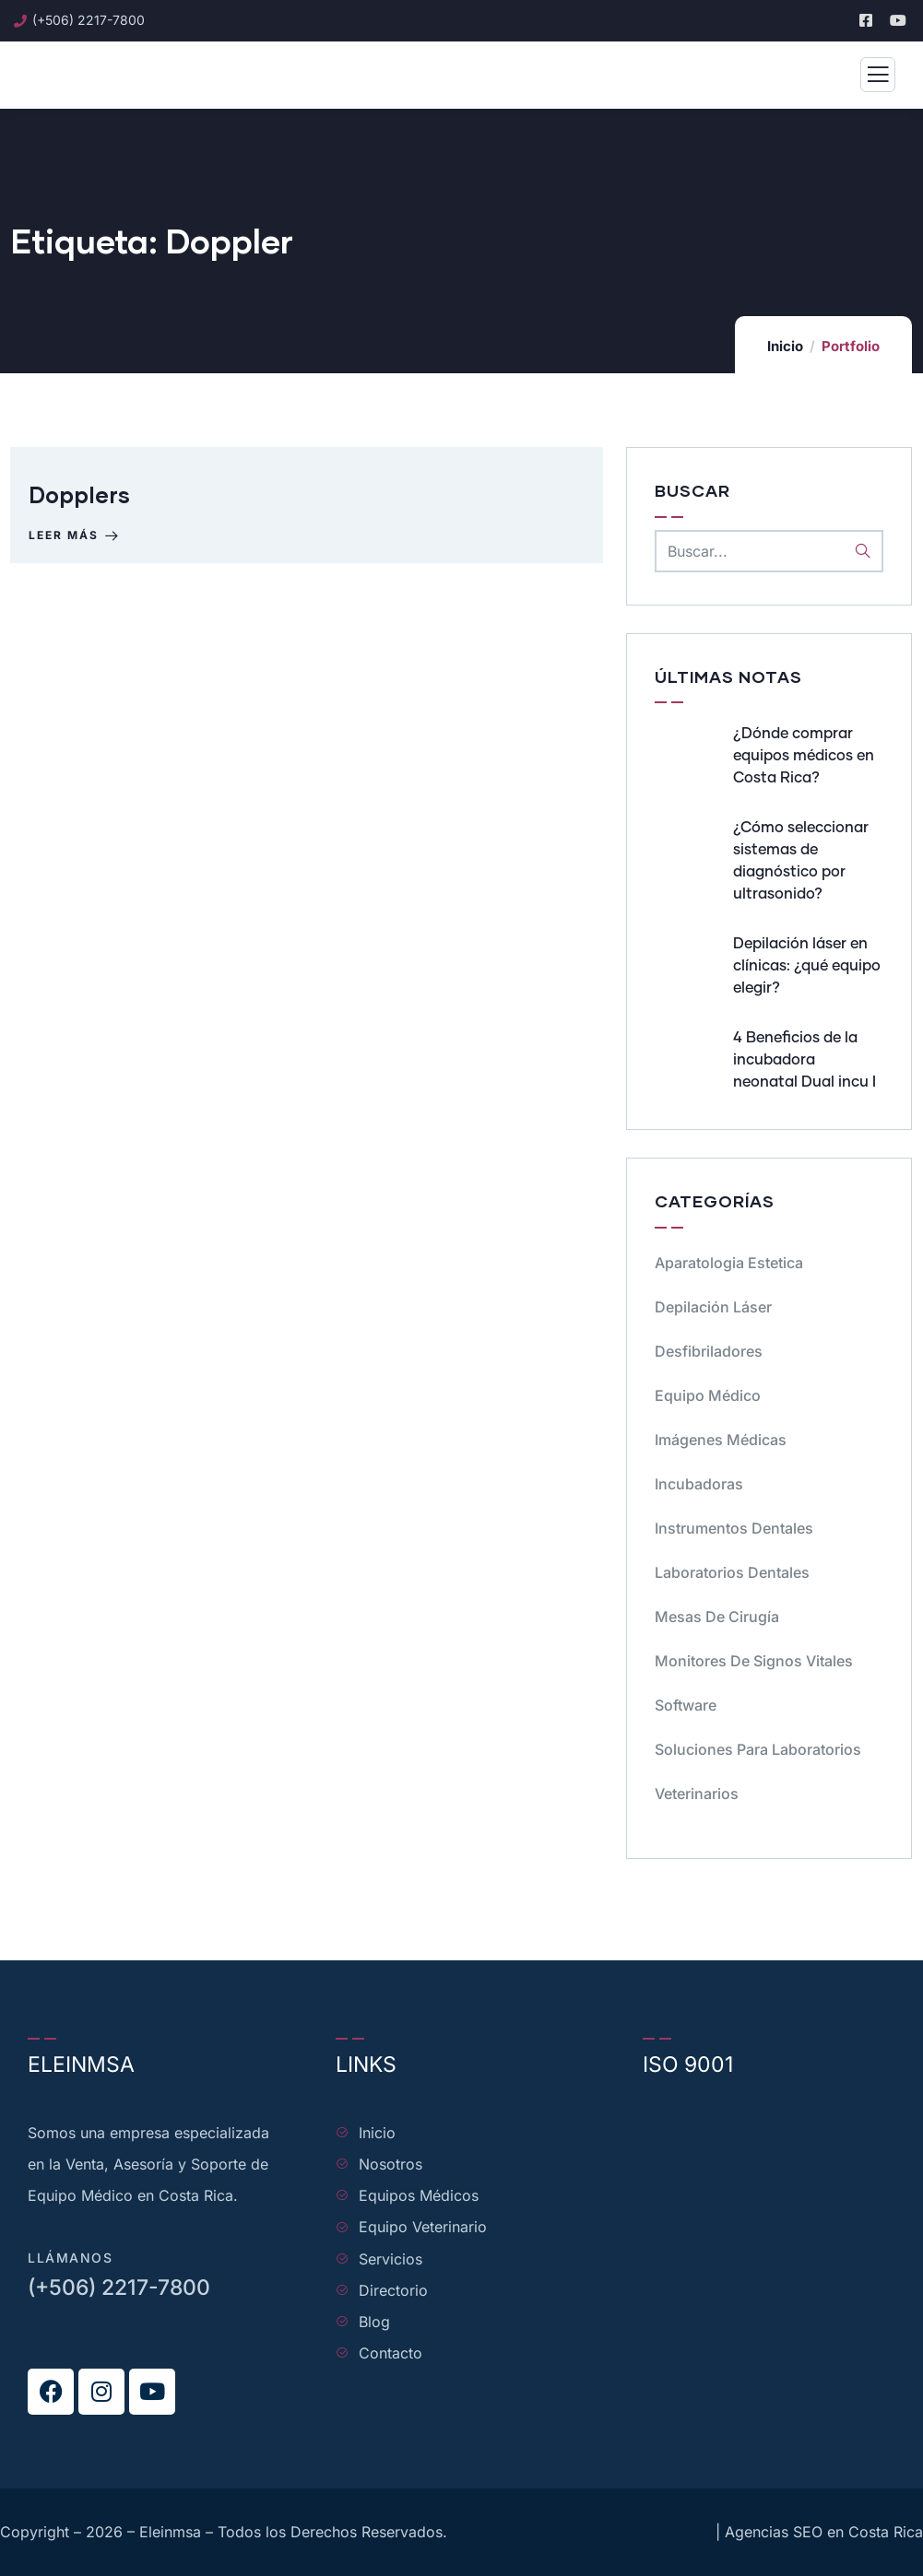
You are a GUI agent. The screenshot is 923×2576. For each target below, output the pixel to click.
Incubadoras (699, 1484)
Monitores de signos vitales (754, 1661)
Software (685, 1705)
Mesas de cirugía (717, 1616)
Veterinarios (697, 1793)
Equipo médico (708, 1395)
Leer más (75, 535)
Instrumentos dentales (734, 1528)
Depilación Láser (713, 1307)
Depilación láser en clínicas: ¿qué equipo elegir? (807, 965)
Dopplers (79, 494)
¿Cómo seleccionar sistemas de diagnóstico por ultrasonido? (801, 860)
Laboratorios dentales (732, 1572)
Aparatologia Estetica (729, 1262)
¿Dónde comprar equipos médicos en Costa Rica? (803, 755)
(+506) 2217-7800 (119, 2287)
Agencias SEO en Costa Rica (824, 2532)
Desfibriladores (709, 1351)
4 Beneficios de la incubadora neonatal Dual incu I (804, 1059)
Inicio (785, 346)
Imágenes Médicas (721, 1439)
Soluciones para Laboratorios (758, 1749)
